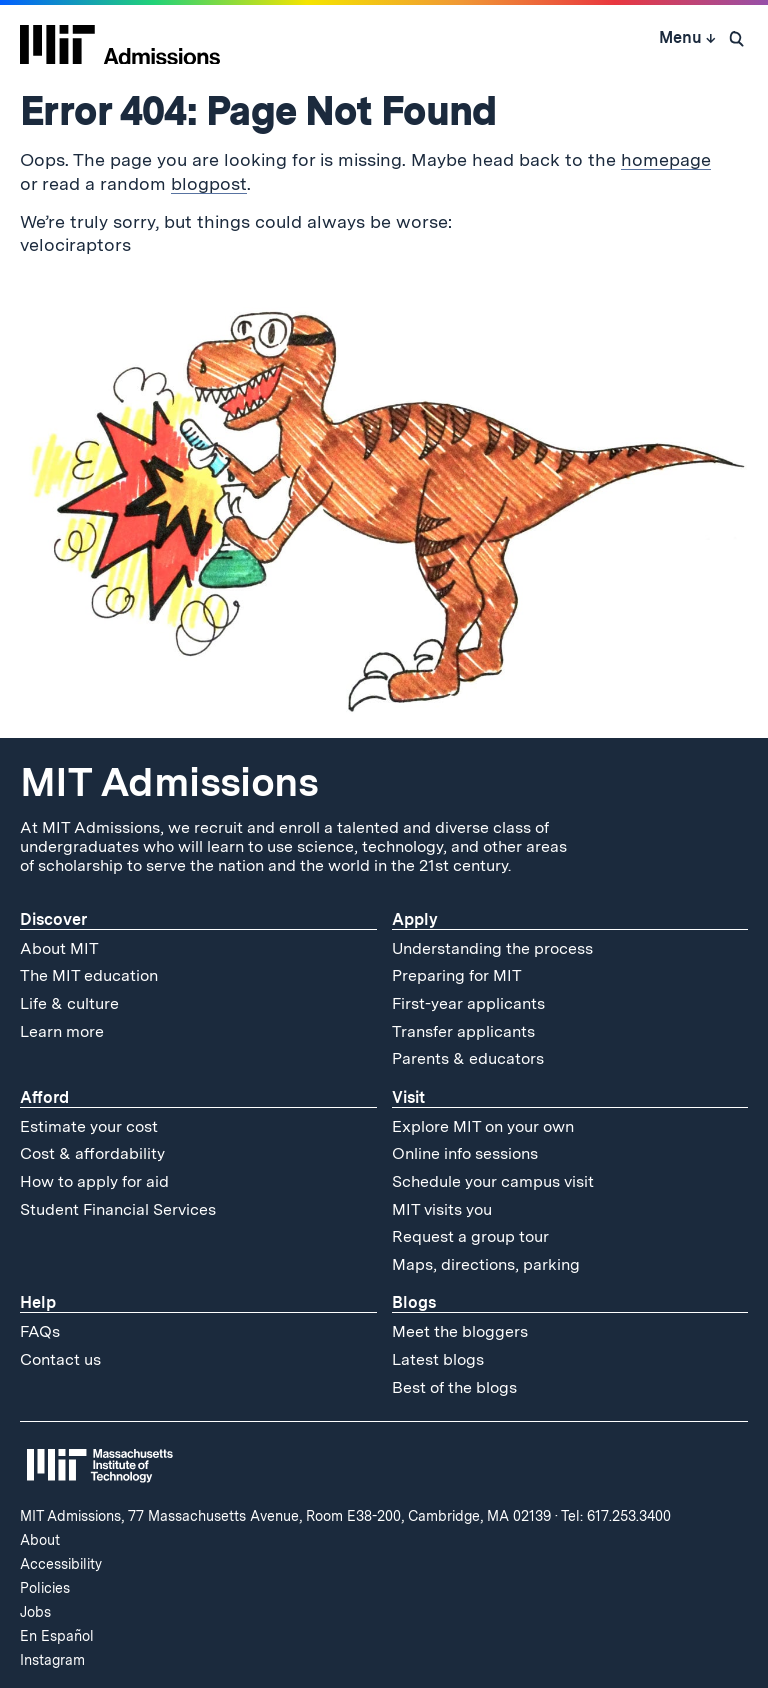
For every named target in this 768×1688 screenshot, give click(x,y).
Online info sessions (465, 1153)
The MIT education (89, 975)
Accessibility (61, 1564)
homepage (666, 159)
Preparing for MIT (457, 975)
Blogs (414, 1302)
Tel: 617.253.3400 (616, 1516)
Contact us (60, 1359)
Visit (408, 1097)
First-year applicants (468, 1003)
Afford (44, 1097)
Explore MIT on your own (483, 1126)
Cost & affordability (92, 1153)
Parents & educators (468, 1058)
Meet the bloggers (460, 1331)
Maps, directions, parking (486, 1264)
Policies (45, 1588)
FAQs (40, 1331)
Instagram (52, 1660)
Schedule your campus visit (493, 1181)
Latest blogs (438, 1359)
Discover (53, 919)
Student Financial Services (118, 1209)
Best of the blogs (454, 1387)
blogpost (209, 183)
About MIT (59, 948)
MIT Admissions (169, 782)
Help (38, 1302)
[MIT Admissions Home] (120, 38)
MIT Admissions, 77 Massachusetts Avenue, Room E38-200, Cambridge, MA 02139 (285, 1516)
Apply (415, 919)
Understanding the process (492, 948)
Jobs (35, 1612)
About (40, 1540)
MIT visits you (442, 1209)
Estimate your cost (89, 1126)
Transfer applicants (463, 1031)
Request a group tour (470, 1236)
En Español (57, 1636)
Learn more (62, 1031)
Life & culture (69, 1003)
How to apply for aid (94, 1181)
